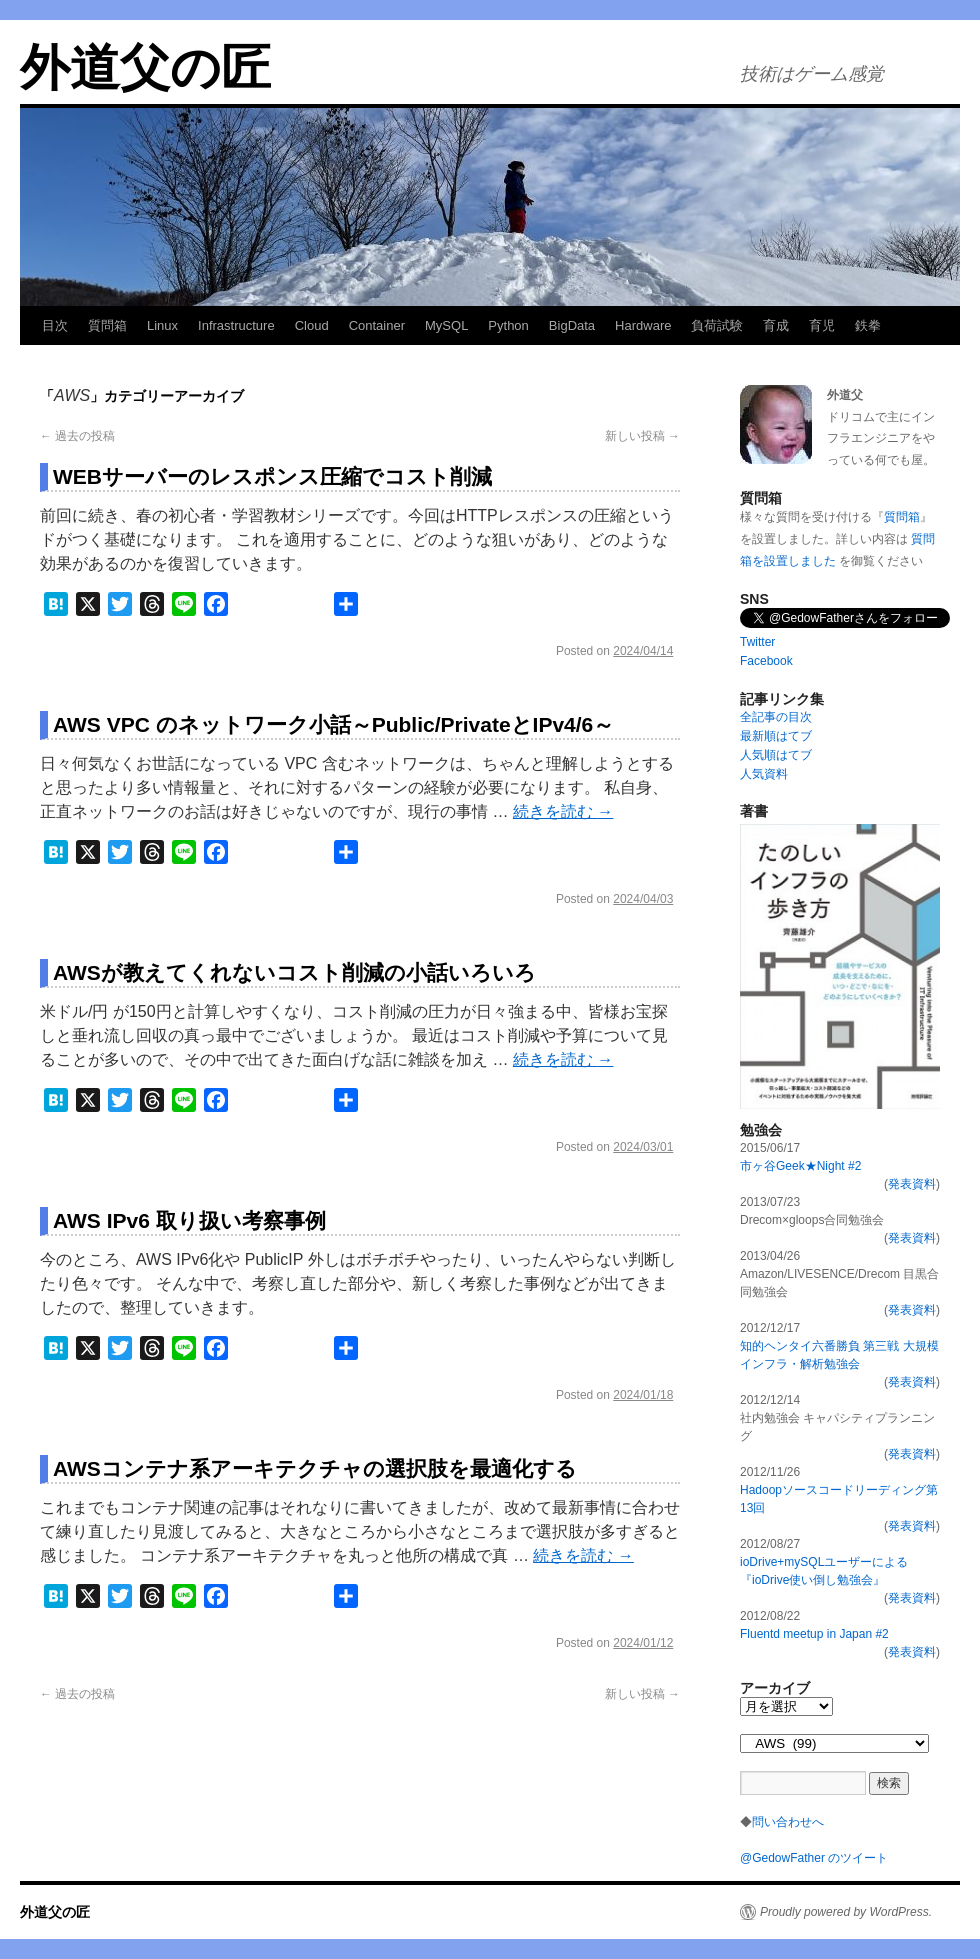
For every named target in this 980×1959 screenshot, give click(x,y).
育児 (822, 325)
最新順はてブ (776, 736)
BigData (572, 325)
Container (377, 325)
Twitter (757, 642)
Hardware (643, 325)
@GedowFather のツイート (814, 1858)
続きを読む (563, 811)
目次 (55, 325)
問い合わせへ (788, 1822)
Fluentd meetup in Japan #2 (814, 1634)
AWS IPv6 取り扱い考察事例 (189, 1220)
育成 (776, 325)
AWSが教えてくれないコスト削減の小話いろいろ (294, 972)
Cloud (312, 325)
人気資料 (764, 774)
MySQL (446, 325)
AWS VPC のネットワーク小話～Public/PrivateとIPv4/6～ (333, 724)
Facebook (766, 661)
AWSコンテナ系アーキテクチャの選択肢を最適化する (315, 1468)
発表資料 (912, 1184)
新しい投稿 (642, 436)
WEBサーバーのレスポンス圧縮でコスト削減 (272, 476)
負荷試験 (717, 325)
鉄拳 (868, 325)
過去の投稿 (77, 436)
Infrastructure (236, 325)
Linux (162, 325)
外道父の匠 (145, 68)
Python (508, 325)
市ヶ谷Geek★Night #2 (800, 1166)
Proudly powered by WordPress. (846, 1912)
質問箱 (107, 325)
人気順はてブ (776, 755)
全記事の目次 (776, 717)
